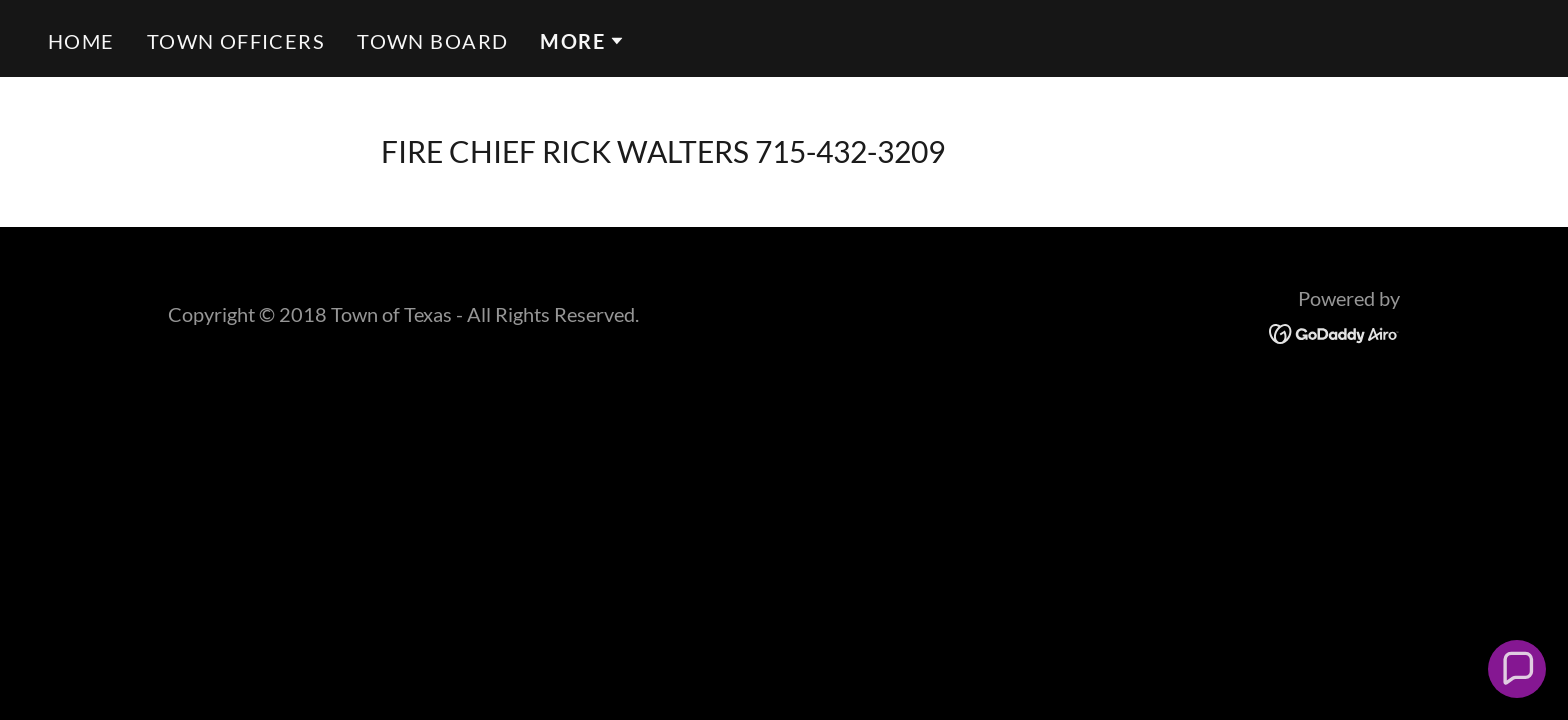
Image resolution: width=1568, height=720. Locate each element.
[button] (582, 41)
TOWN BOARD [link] (432, 41)
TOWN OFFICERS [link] (236, 41)
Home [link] (81, 41)
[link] (1334, 331)
